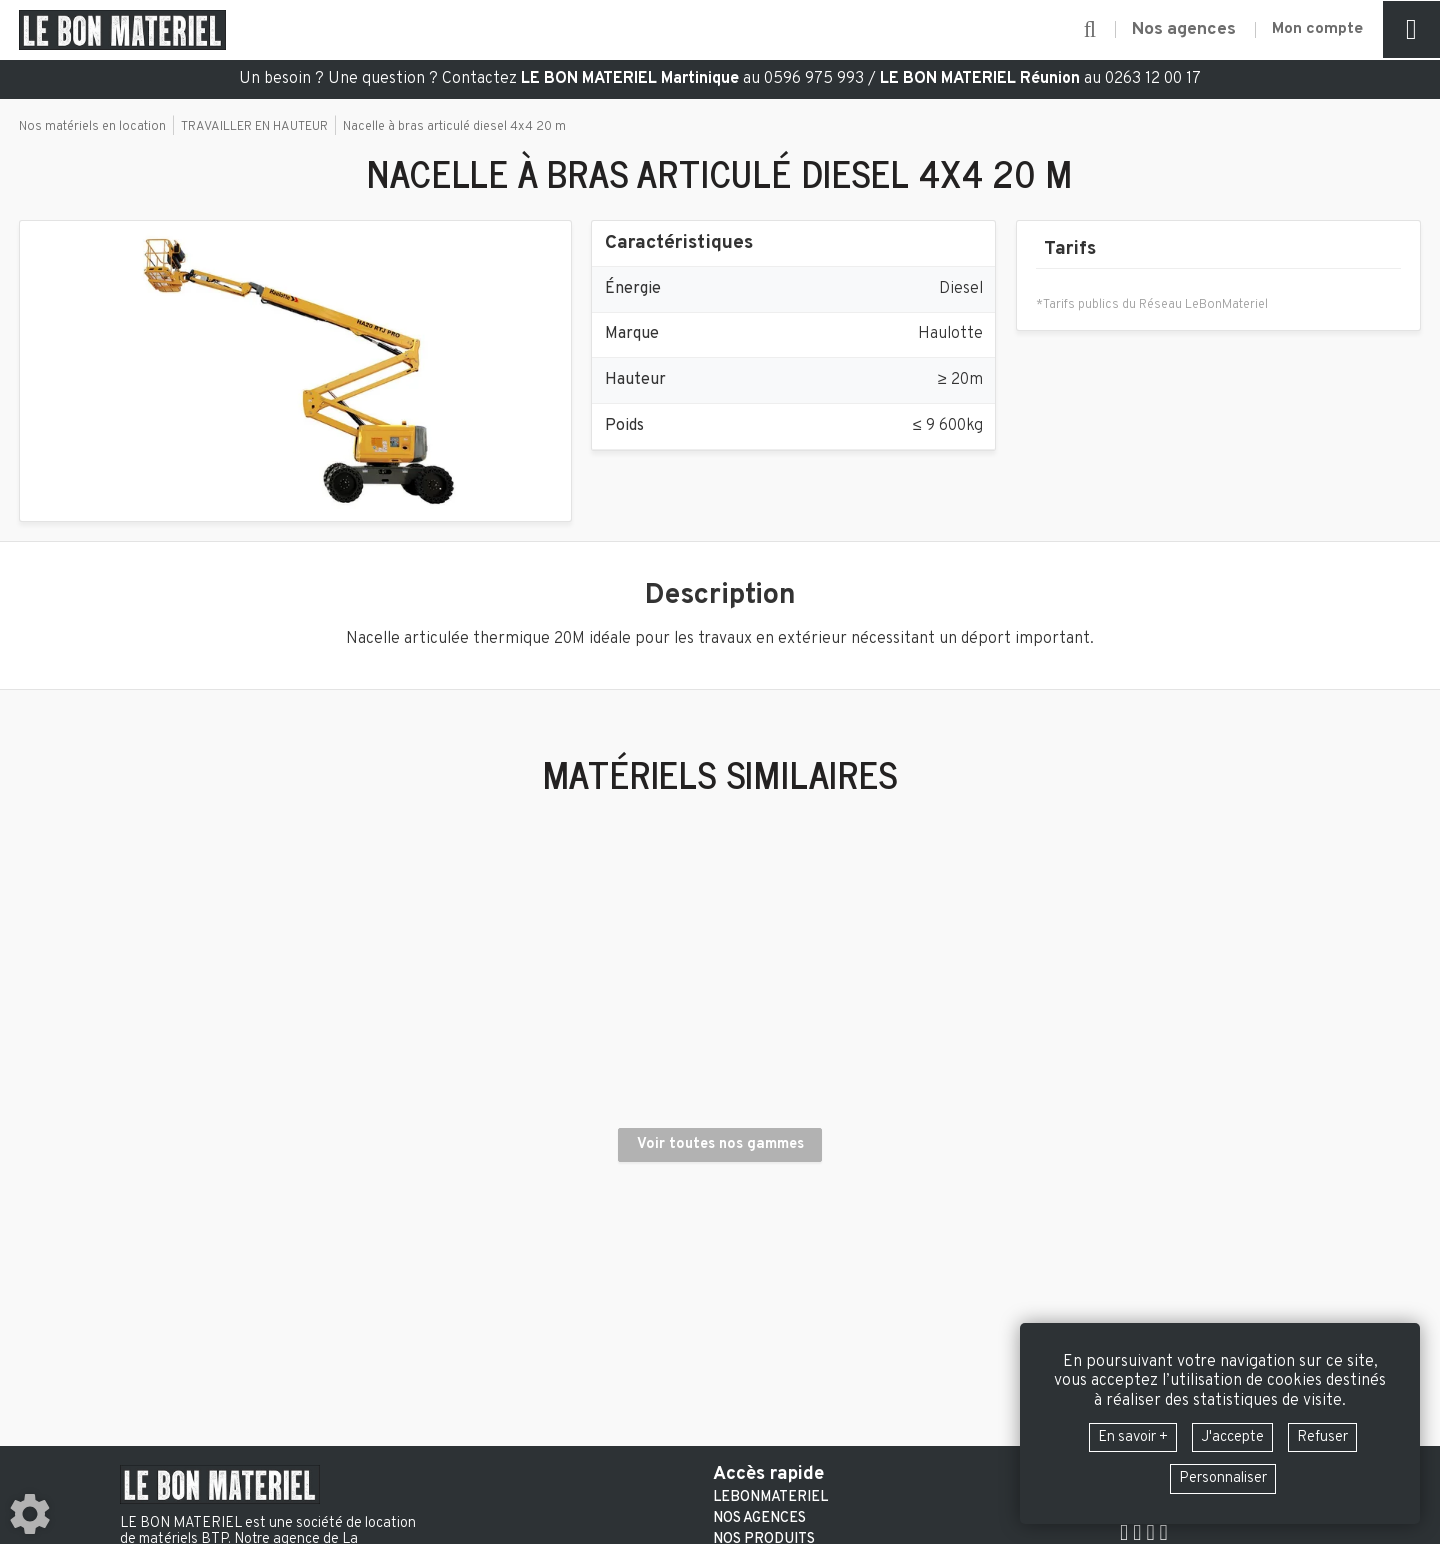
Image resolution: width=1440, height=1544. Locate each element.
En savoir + (1125, 1435)
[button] (1077, 30)
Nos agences (759, 1519)
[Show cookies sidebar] (30, 1514)
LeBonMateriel (770, 1498)
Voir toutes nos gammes (720, 1198)
